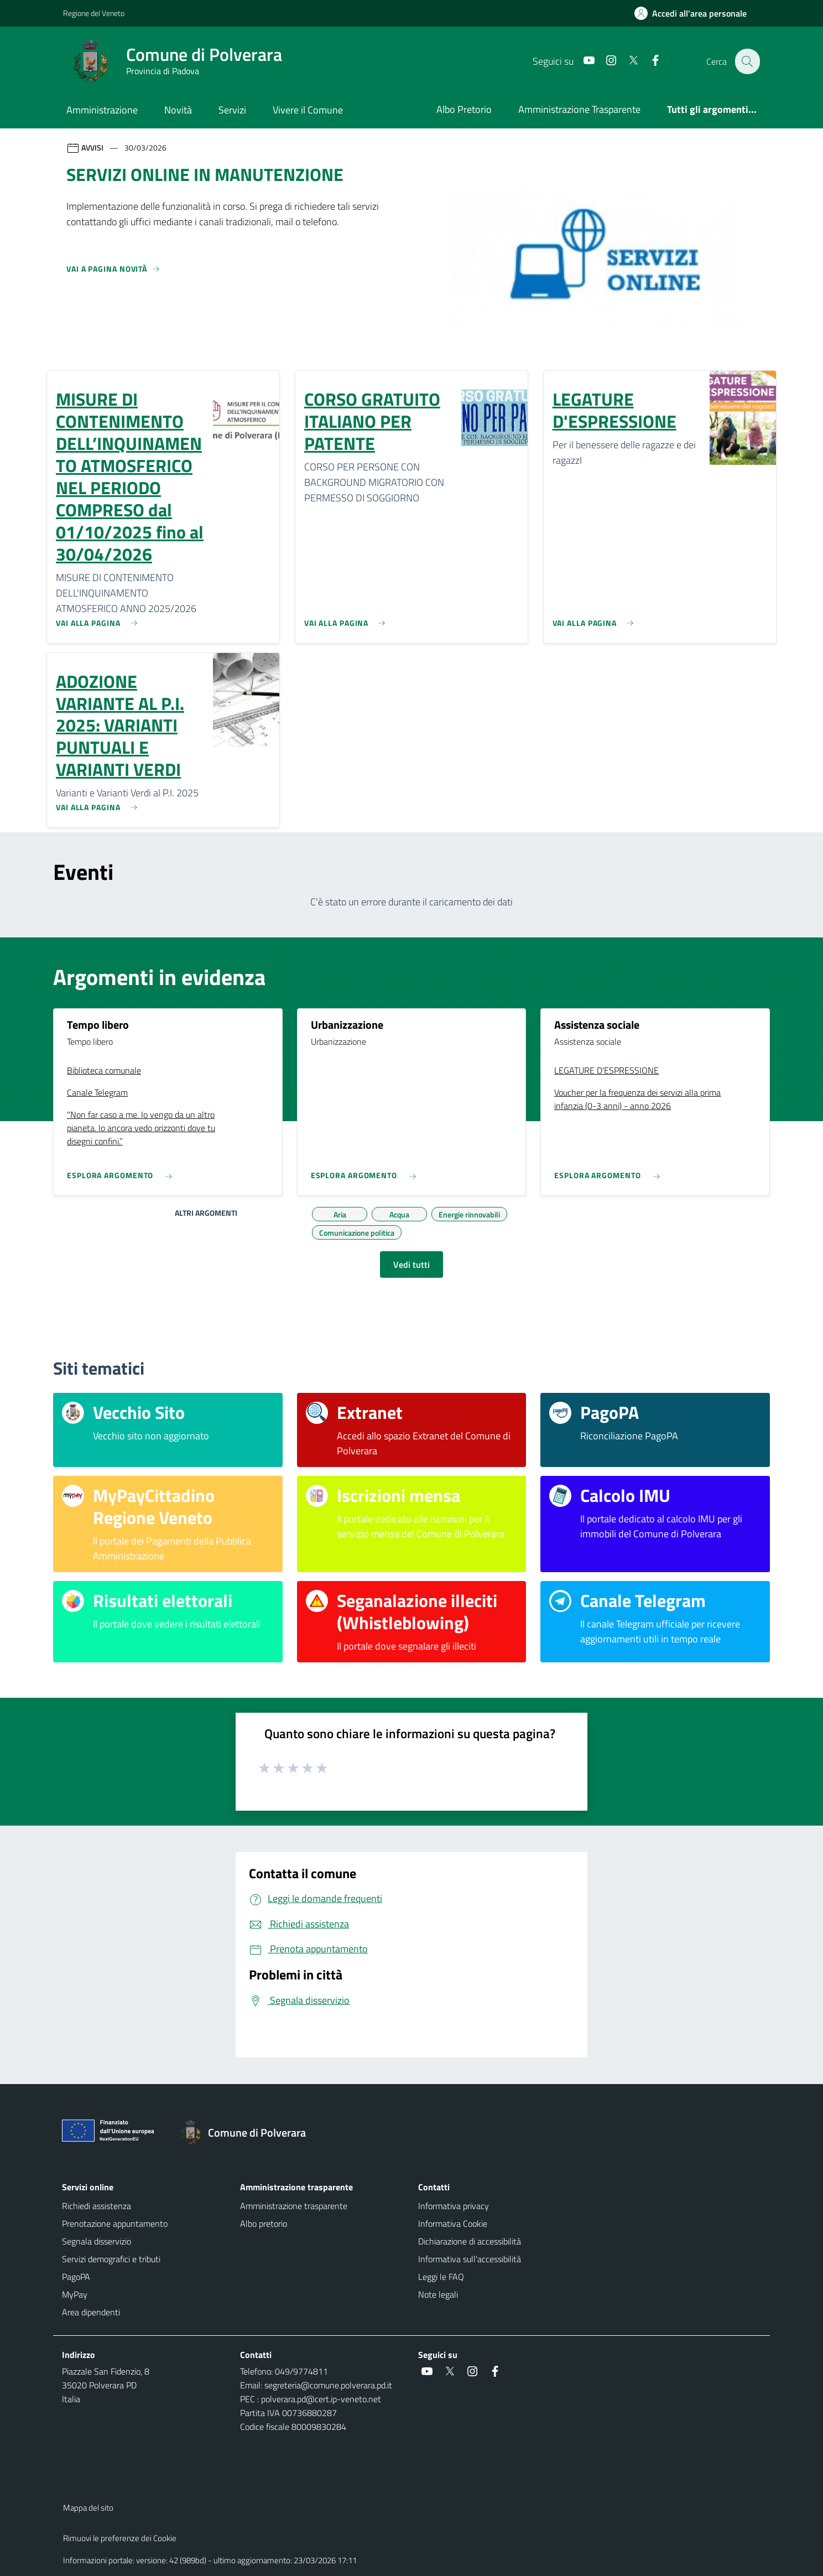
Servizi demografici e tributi (111, 2259)
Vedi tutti (411, 1264)
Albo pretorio (263, 2223)
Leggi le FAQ (441, 2276)
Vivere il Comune (308, 109)
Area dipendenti (91, 2312)
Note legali (438, 2294)
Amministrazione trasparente (293, 2205)
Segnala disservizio (96, 2241)
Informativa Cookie (452, 2223)
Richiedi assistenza (96, 2205)
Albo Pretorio (464, 109)
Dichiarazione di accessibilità (469, 2241)
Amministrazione (102, 109)
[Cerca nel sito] (746, 61)
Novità (178, 109)
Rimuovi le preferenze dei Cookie (119, 2538)
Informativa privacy (453, 2205)
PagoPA (76, 2276)
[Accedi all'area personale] (695, 13)
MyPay (74, 2294)
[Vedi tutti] (113, 273)
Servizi (232, 109)
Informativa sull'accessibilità (469, 2259)
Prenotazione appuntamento (115, 2223)
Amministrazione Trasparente (579, 109)
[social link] (582, 61)
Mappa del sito (88, 2507)
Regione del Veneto (93, 13)
